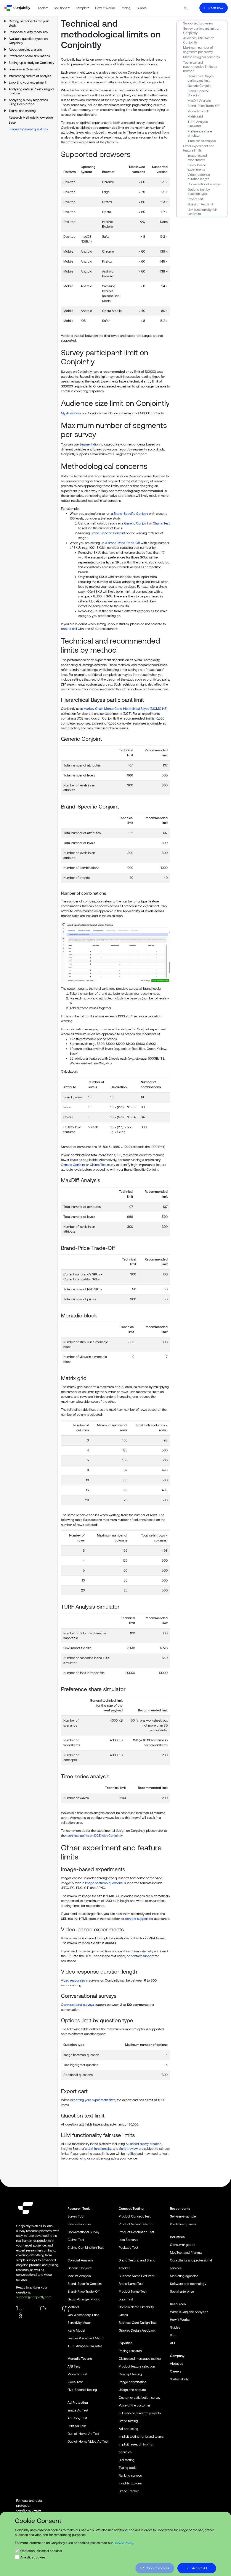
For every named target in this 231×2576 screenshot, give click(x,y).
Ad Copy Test (77, 2418)
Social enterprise (182, 2291)
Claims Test (161, 523)
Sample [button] (81, 8)
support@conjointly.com (33, 2297)
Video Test (75, 2382)
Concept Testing (131, 2208)
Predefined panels (183, 2224)
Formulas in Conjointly (24, 69)
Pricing (125, 8)
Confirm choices (154, 2568)
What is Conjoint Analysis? (189, 2312)
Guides (141, 8)
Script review (128, 2148)
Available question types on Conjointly (28, 41)
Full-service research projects (140, 2413)
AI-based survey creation (143, 2144)
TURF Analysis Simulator (84, 2346)
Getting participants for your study (29, 23)
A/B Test (73, 2366)
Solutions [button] (60, 8)
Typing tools (127, 2467)
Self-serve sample (183, 2216)
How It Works (105, 8)
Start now (213, 8)
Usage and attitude (132, 2390)
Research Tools (78, 2208)
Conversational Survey (83, 2232)
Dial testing (127, 2460)
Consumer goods (182, 2245)
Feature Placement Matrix (85, 2338)
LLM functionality (99, 2148)
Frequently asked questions (28, 129)
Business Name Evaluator (136, 2276)
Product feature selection (137, 2366)
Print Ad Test (76, 2426)
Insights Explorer (130, 2483)
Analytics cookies (32, 2557)
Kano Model (76, 2330)
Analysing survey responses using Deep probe (28, 102)
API (172, 2343)
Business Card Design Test (138, 2322)
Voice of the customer (134, 2405)
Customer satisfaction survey (139, 2397)
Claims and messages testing (140, 2358)
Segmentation (89, 444)
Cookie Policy (123, 2543)
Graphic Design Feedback (137, 2330)
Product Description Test (136, 2232)
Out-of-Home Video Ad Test (87, 2441)
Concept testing (130, 2374)
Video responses (73, 1980)
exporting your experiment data (92, 2100)
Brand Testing (129, 2260)
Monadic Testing (79, 2358)
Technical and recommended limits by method (200, 67)
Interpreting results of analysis (30, 76)
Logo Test (126, 2299)
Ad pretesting (128, 2429)
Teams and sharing (22, 111)
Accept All (197, 2568)
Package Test (128, 2247)
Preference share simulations (29, 56)
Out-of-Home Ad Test (83, 2434)
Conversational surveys (204, 184)
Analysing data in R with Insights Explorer (31, 91)
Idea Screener (128, 2240)
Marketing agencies (184, 2276)
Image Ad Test (77, 2410)
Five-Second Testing (82, 2390)
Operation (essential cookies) (41, 2550)
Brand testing (128, 2421)
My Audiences (71, 413)
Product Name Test (132, 2291)
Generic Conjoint (200, 85)
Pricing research (130, 2351)
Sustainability (179, 2379)
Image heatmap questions (103, 1883)
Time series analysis (202, 141)
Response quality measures (28, 32)
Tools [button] (41, 8)
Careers (175, 2371)
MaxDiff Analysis (199, 100)
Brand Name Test (131, 2283)
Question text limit (200, 204)
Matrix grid (195, 116)
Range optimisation (132, 2382)
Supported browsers (198, 23)
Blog (173, 2335)
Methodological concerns (201, 57)
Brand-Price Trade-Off (204, 106)
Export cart (195, 199)
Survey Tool (75, 2216)
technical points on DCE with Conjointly (94, 1835)
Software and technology (188, 2283)
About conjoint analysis (25, 49)
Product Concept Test (135, 2216)
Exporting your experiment (27, 82)
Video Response (79, 2224)
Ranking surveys (130, 2475)
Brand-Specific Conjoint (131, 513)
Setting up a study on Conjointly (31, 63)
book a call (69, 629)
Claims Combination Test (85, 2247)
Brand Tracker (129, 2491)
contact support (136, 1919)
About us (176, 2363)
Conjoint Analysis (80, 2260)
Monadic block (198, 111)
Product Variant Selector (136, 2224)
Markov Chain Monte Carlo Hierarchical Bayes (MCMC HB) (125, 708)
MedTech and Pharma (186, 2252)
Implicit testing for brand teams (141, 2436)
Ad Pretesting (77, 2402)
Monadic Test (77, 2374)
